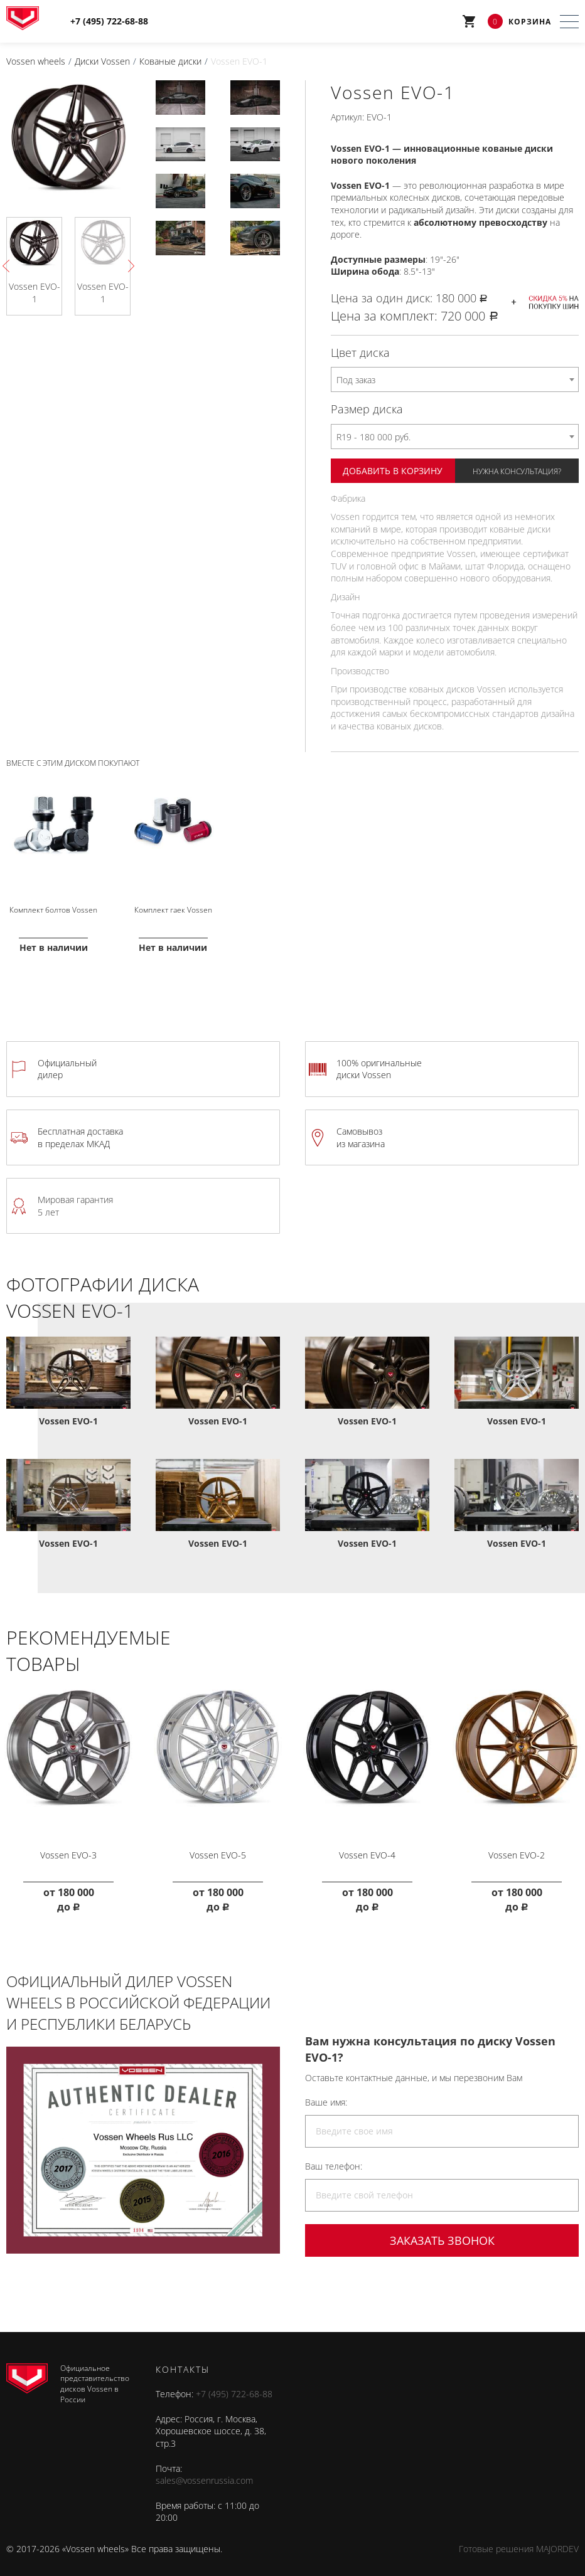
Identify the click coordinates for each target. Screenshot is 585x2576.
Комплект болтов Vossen (53, 905)
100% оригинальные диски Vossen (379, 1063)
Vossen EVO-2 (516, 1844)
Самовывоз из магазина (360, 1131)
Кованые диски (170, 61)
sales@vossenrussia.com (204, 2470)
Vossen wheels (35, 61)
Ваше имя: (326, 2091)
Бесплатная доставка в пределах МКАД (80, 1131)
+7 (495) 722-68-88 (234, 2383)
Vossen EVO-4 (367, 1844)
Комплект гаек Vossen (173, 905)
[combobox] (455, 379)
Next (128, 266)
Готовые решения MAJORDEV (519, 2538)
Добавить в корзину (393, 470)
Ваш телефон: (333, 2155)
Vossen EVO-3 (68, 1844)
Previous (9, 266)
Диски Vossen (102, 61)
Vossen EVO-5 (218, 1844)
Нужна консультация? (517, 470)
